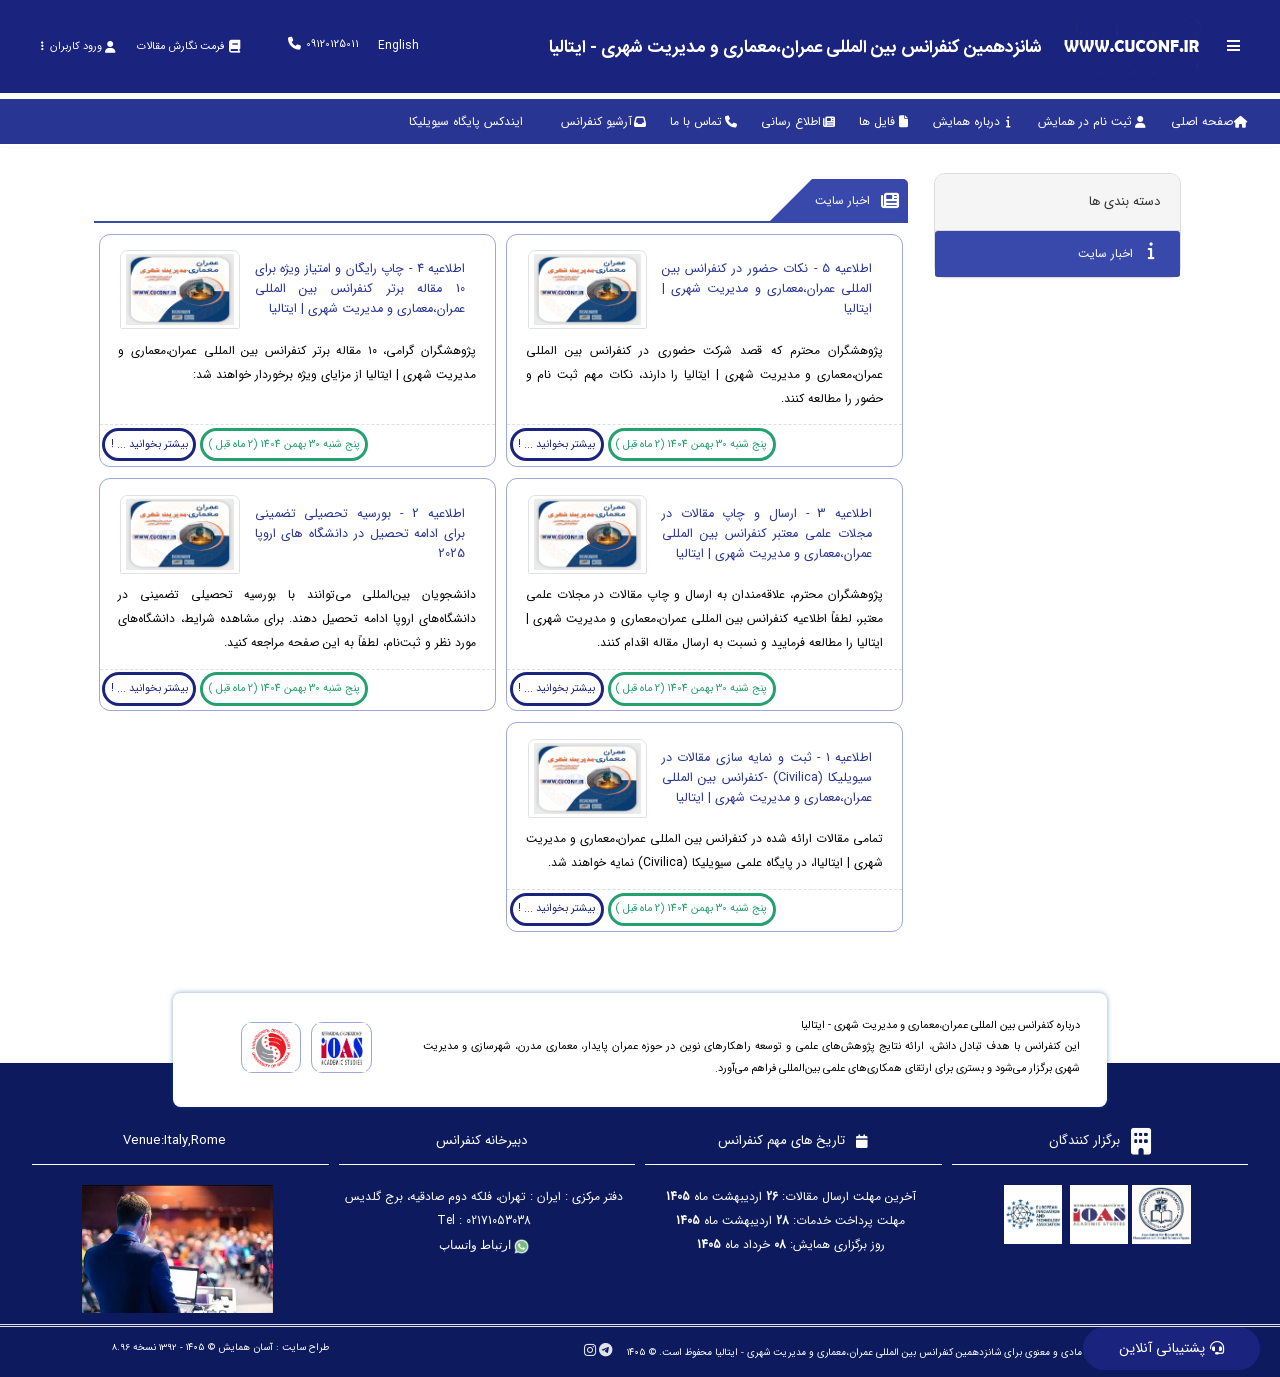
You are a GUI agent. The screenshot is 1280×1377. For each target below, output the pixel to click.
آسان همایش (245, 1347)
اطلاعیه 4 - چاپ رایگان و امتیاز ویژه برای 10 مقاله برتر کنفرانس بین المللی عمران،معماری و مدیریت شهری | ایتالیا (360, 289)
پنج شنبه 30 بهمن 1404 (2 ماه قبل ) (691, 444)
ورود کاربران (77, 46)
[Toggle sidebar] (1234, 45)
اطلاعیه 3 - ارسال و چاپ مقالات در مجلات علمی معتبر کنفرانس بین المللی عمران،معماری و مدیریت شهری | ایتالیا (767, 534)
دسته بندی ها (1124, 201)
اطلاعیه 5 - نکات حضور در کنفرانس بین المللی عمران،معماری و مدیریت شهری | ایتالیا (767, 289)
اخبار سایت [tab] (1116, 252)
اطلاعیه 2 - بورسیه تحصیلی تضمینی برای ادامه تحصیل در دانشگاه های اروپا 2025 (360, 534)
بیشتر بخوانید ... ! (556, 444)
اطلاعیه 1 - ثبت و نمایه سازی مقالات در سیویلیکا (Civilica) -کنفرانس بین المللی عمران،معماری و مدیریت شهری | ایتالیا (767, 778)
